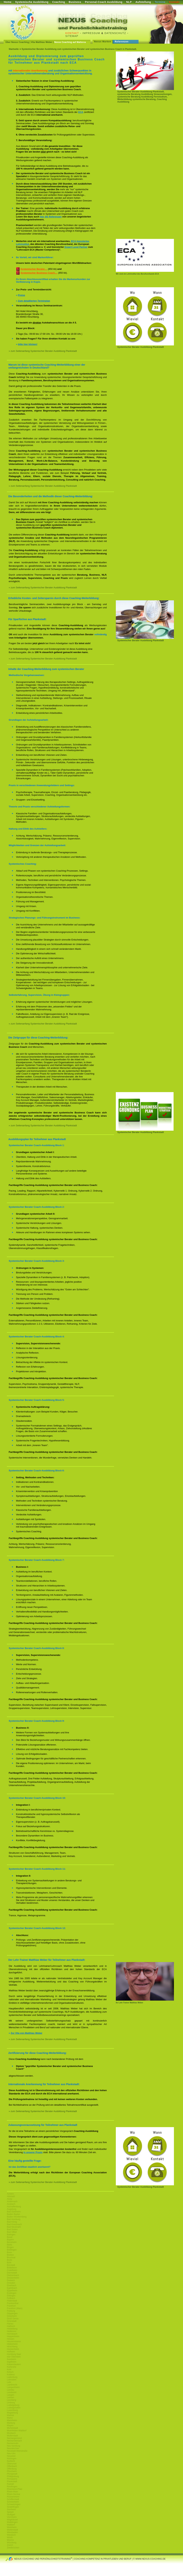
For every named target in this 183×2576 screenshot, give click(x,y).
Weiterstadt (12, 2530)
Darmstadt (12, 2272)
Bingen (10, 2247)
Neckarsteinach (14, 2440)
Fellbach (11, 2298)
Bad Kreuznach (14, 2224)
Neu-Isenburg (13, 2446)
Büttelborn (12, 2267)
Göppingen (12, 2313)
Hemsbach (12, 2334)
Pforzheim (12, 2471)
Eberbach (11, 2285)
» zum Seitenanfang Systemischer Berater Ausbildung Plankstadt (43, 351)
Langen (10, 2395)
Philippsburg (13, 2476)
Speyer (10, 2512)
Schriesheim (13, 2502)
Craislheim (12, 2270)
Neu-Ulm (11, 2453)
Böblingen (12, 2250)
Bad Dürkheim (14, 2211)
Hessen (10, 2339)
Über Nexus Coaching (17, 42)
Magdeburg (12, 2412)
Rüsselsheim (13, 2496)
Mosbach (11, 2433)
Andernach (12, 2201)
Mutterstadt (12, 2435)
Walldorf (11, 2524)
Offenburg (12, 2468)
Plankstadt (12, 2481)
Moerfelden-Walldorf (17, 2430)
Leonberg (11, 2400)
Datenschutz (115, 33)
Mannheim (12, 2420)
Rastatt (10, 2484)
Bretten (10, 2255)
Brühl (9, 2260)
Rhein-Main (12, 2491)
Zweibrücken (13, 2547)
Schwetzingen (14, 2504)
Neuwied (11, 2456)
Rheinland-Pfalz (14, 2489)
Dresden (11, 2283)
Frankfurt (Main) (14, 2308)
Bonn (9, 2252)
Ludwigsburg (13, 2405)
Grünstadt (12, 2321)
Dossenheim (13, 2278)
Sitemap (71, 36)
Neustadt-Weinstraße (17, 2451)
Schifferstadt (13, 2499)
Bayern (10, 2239)
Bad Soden (12, 2229)
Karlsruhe (11, 2367)
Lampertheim (13, 2387)
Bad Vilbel (12, 2232)
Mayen (10, 2425)
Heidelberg (12, 2328)
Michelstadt (12, 2428)
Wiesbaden (12, 2532)
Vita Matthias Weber (41, 42)
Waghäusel (12, 2519)
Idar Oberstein (14, 2356)
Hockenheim (13, 2349)
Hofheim (11, 2351)
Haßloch (11, 2326)
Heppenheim (13, 2336)
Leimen (10, 2397)
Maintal (10, 2415)
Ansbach (11, 2204)
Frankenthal (12, 2303)
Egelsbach (12, 2288)
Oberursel (12, 2463)
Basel (9, 2237)
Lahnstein (11, 2379)
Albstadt (11, 2196)
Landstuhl (11, 2392)
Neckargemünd (14, 2438)
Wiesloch (11, 2535)
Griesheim (12, 2316)
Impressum (91, 33)
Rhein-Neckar (13, 2494)
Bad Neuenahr (14, 2227)
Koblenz (11, 2374)
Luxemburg (12, 2410)
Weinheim (12, 2527)
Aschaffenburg (14, 2206)
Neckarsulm (12, 2443)
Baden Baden (13, 2214)
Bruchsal (11, 2257)
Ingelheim (11, 2362)
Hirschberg (12, 2346)
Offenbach (12, 2466)
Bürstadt (11, 2265)
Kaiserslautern (14, 2364)
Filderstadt (12, 2300)
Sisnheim (11, 2509)
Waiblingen (12, 2522)
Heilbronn (11, 2331)
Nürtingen (11, 2458)
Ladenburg (12, 2377)
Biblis (9, 2244)
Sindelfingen (13, 2507)
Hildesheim (12, 2344)
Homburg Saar (14, 2354)
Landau (10, 2390)
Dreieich (11, 2280)
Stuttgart (11, 2514)
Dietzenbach (13, 2275)
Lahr (9, 2382)
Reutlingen (12, 2486)
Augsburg (11, 2209)
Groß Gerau (13, 2318)
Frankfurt (11, 2306)
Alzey (9, 2199)
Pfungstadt (12, 2474)
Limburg (11, 2402)
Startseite (14, 49)
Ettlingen (11, 2295)
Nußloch (11, 2461)
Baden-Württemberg (17, 2216)
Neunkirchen (13, 2448)
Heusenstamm (14, 2341)
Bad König (12, 2222)
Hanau (10, 2323)
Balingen (11, 2234)
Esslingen (11, 2293)
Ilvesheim (11, 2359)
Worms (10, 2540)
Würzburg (11, 2542)
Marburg (11, 2423)
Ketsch (10, 2372)
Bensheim (12, 2242)
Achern (10, 2194)
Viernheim (12, 2517)
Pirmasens (12, 2479)
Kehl (9, 2369)
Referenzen (122, 41)
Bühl (9, 2262)
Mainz (10, 2418)
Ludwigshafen (13, 2407)
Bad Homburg (13, 2219)
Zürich (10, 2545)
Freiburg (11, 2311)
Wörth (10, 2537)
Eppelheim (12, 2290)
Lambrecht (12, 2384)
